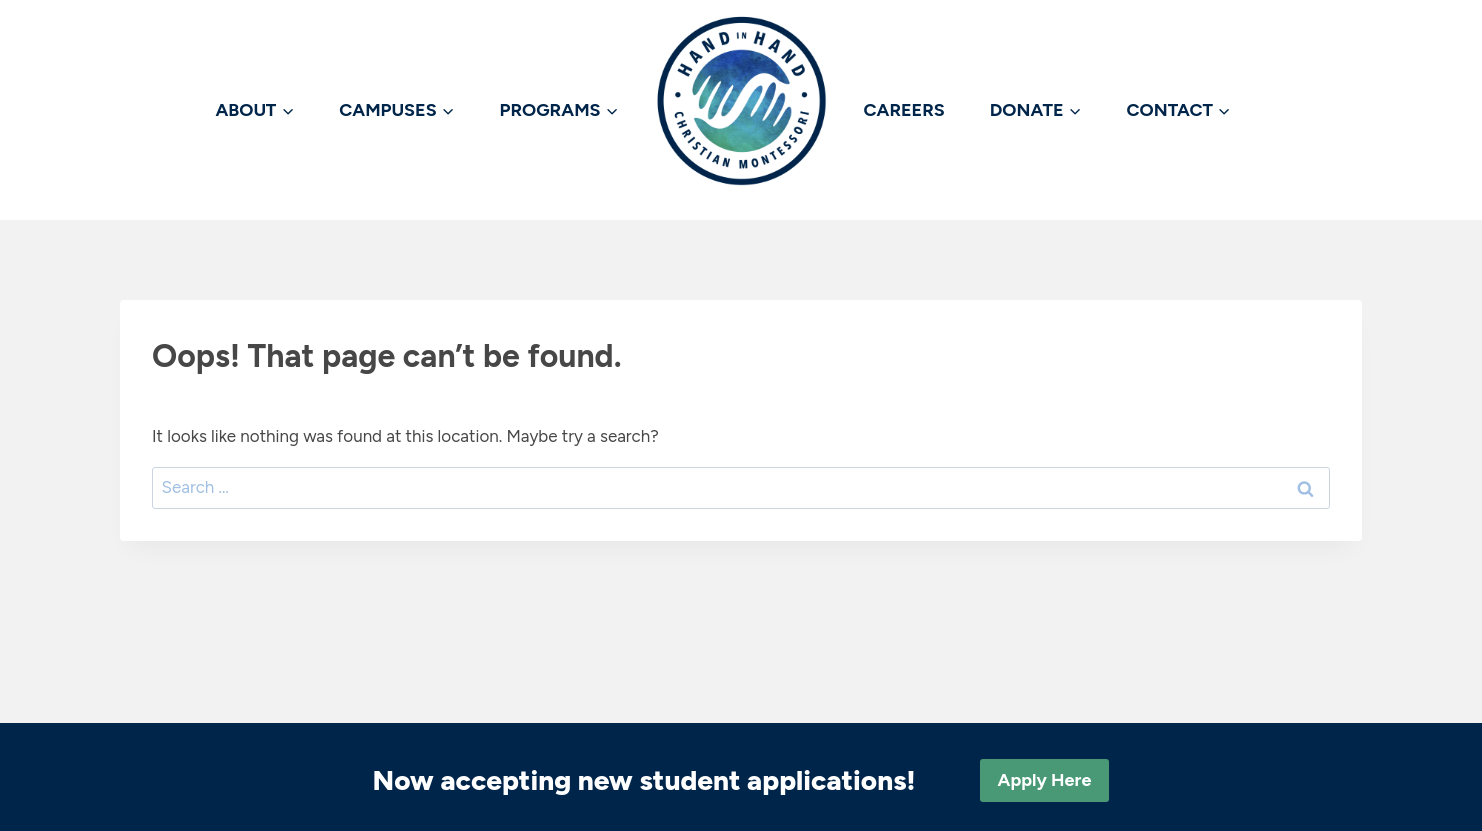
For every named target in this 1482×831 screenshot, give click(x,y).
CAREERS (904, 110)
